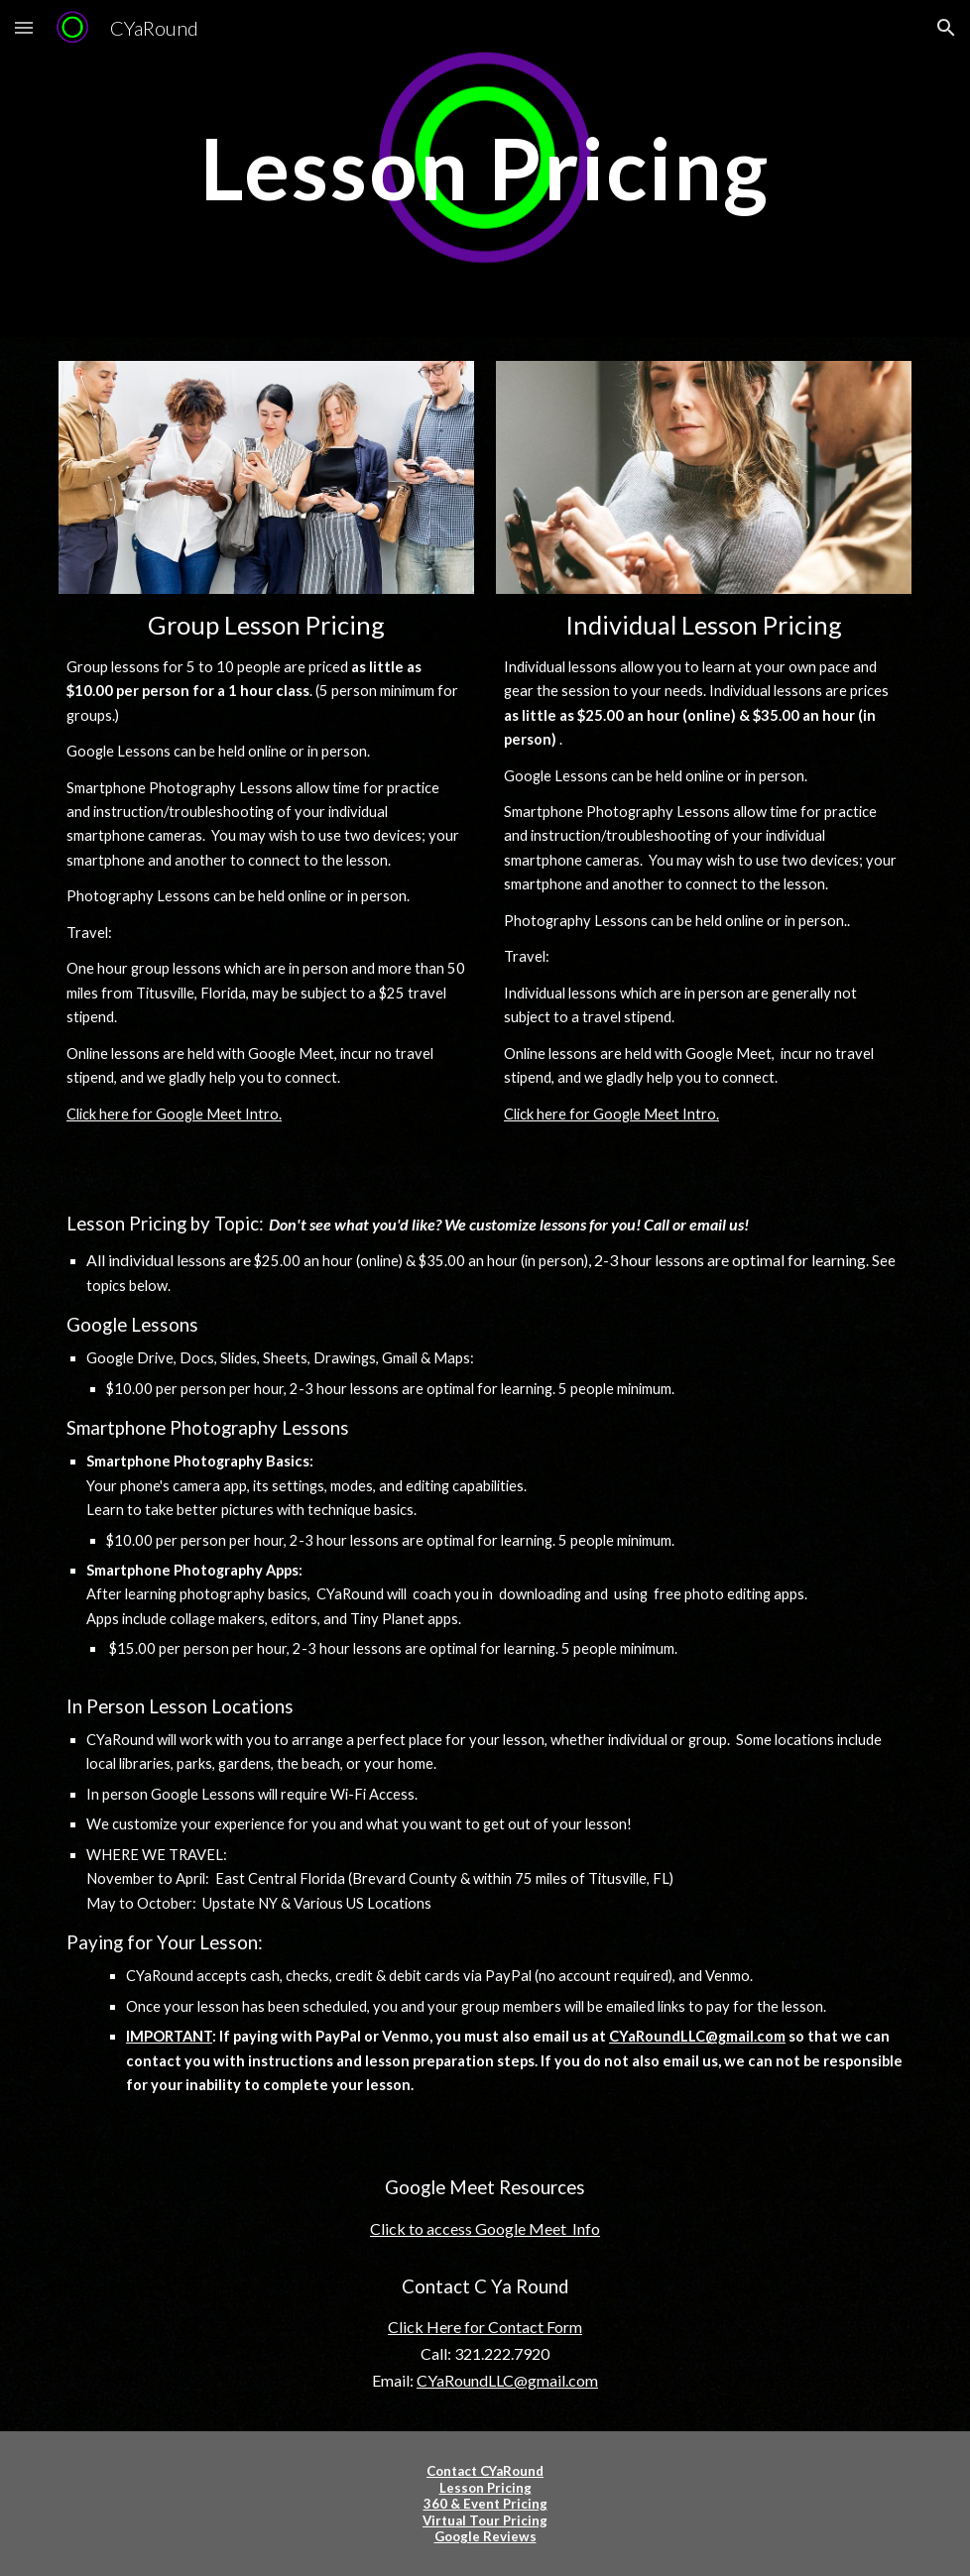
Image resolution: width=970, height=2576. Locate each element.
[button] (24, 27)
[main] (485, 168)
